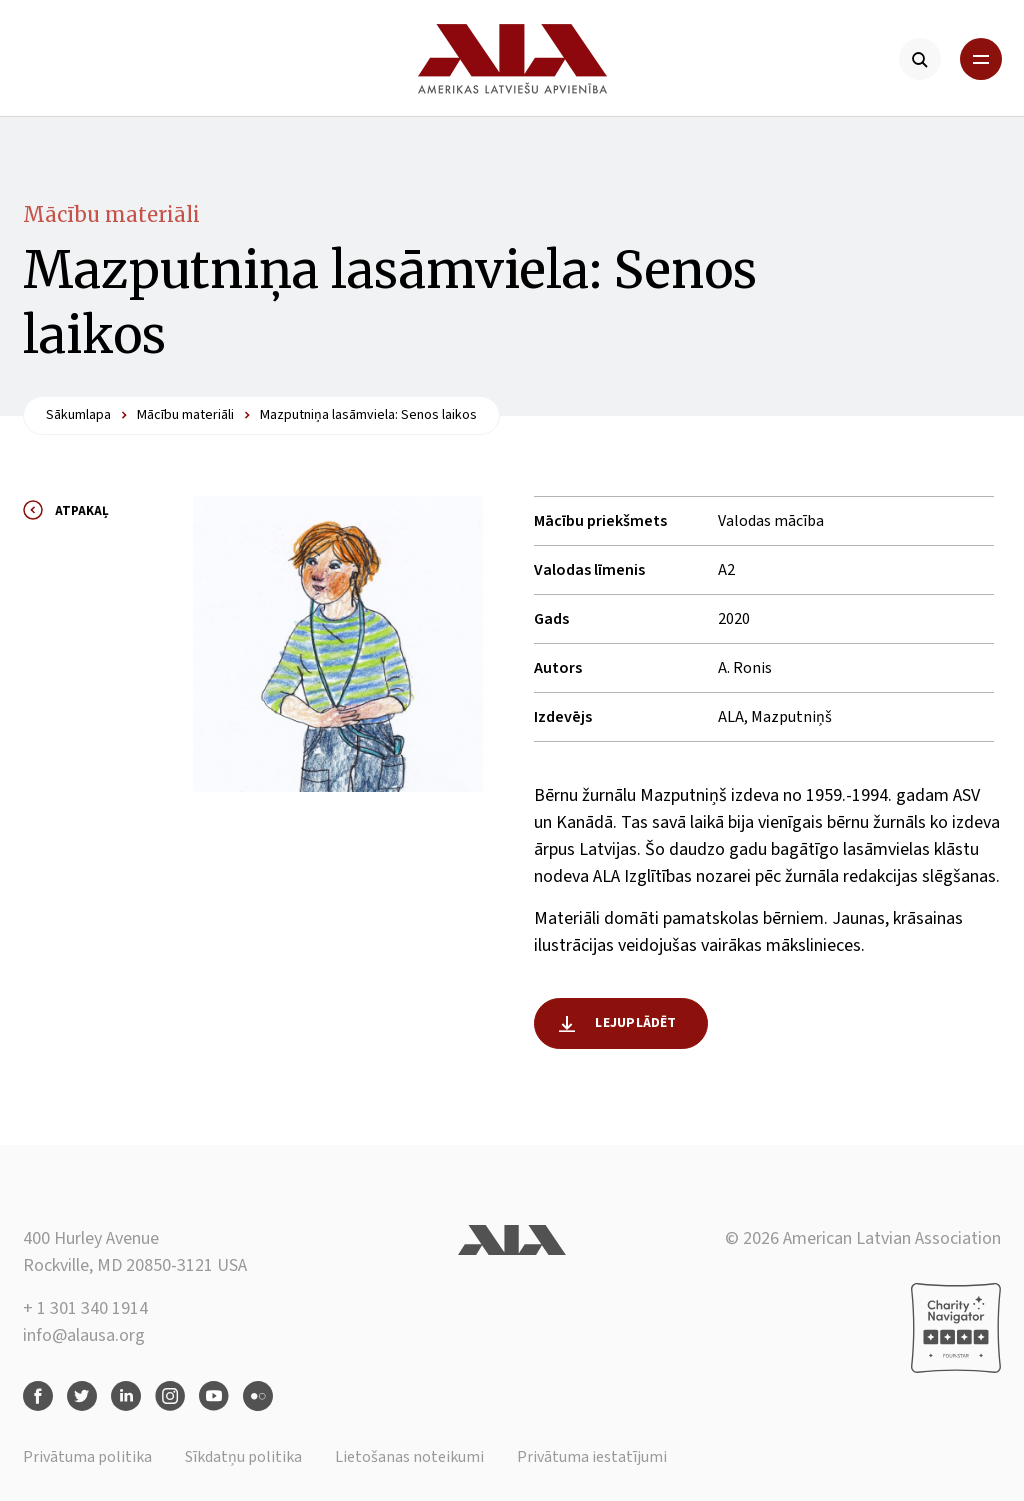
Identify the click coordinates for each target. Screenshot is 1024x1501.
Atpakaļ (82, 511)
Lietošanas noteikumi (409, 1457)
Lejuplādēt (635, 1023)
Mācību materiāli (111, 214)
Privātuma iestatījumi (592, 1457)
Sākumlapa (78, 415)
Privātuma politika (87, 1457)
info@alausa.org (84, 1335)
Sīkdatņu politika (243, 1457)
